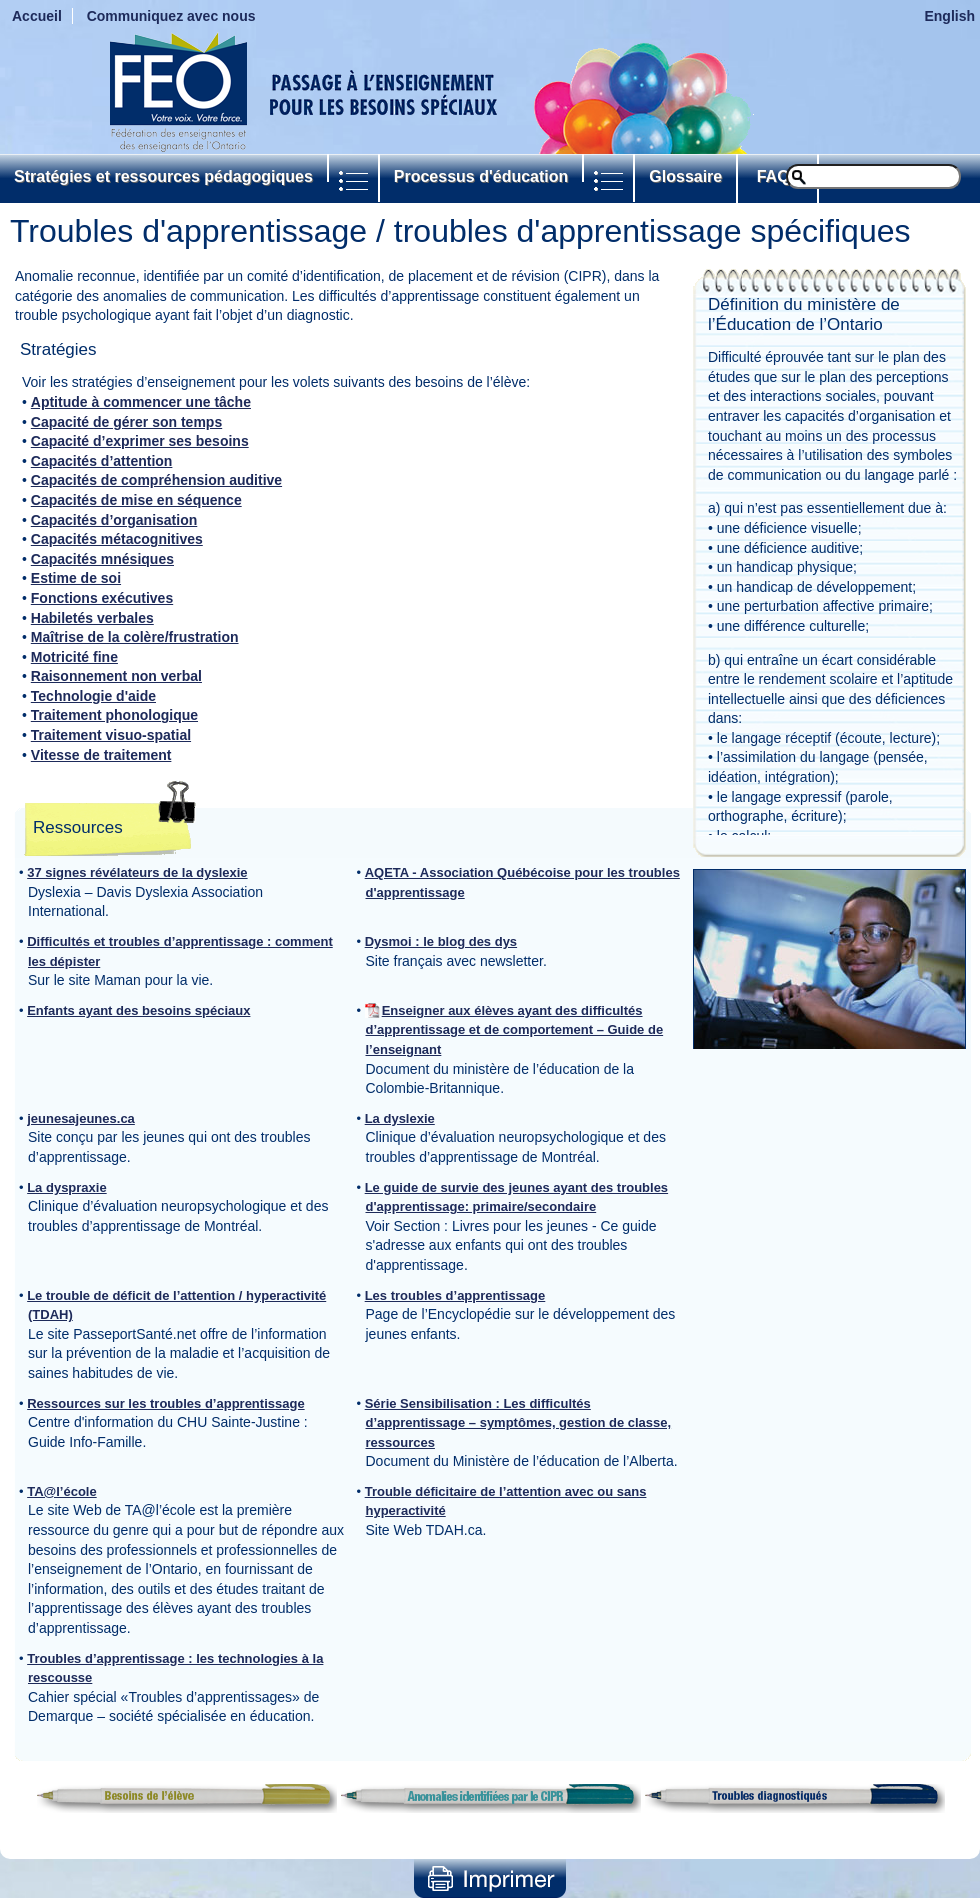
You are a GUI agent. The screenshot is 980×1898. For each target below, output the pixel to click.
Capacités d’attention (102, 461)
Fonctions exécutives (102, 598)
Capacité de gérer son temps (126, 422)
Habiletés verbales (92, 618)
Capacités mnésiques (102, 559)
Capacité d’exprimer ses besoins (140, 441)
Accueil (37, 16)
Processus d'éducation (481, 176)
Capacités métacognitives (117, 539)
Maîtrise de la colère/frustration (135, 637)
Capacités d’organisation (114, 520)
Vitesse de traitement (101, 755)
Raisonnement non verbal (116, 676)
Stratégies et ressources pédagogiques (163, 176)
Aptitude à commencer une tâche (141, 402)
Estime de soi (76, 578)
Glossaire (685, 176)
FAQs (777, 176)
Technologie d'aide (93, 696)
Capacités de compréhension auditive (156, 480)
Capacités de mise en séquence (136, 500)
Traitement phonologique (114, 715)
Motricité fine (74, 657)
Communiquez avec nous (171, 16)
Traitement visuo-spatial (111, 735)
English (949, 16)
